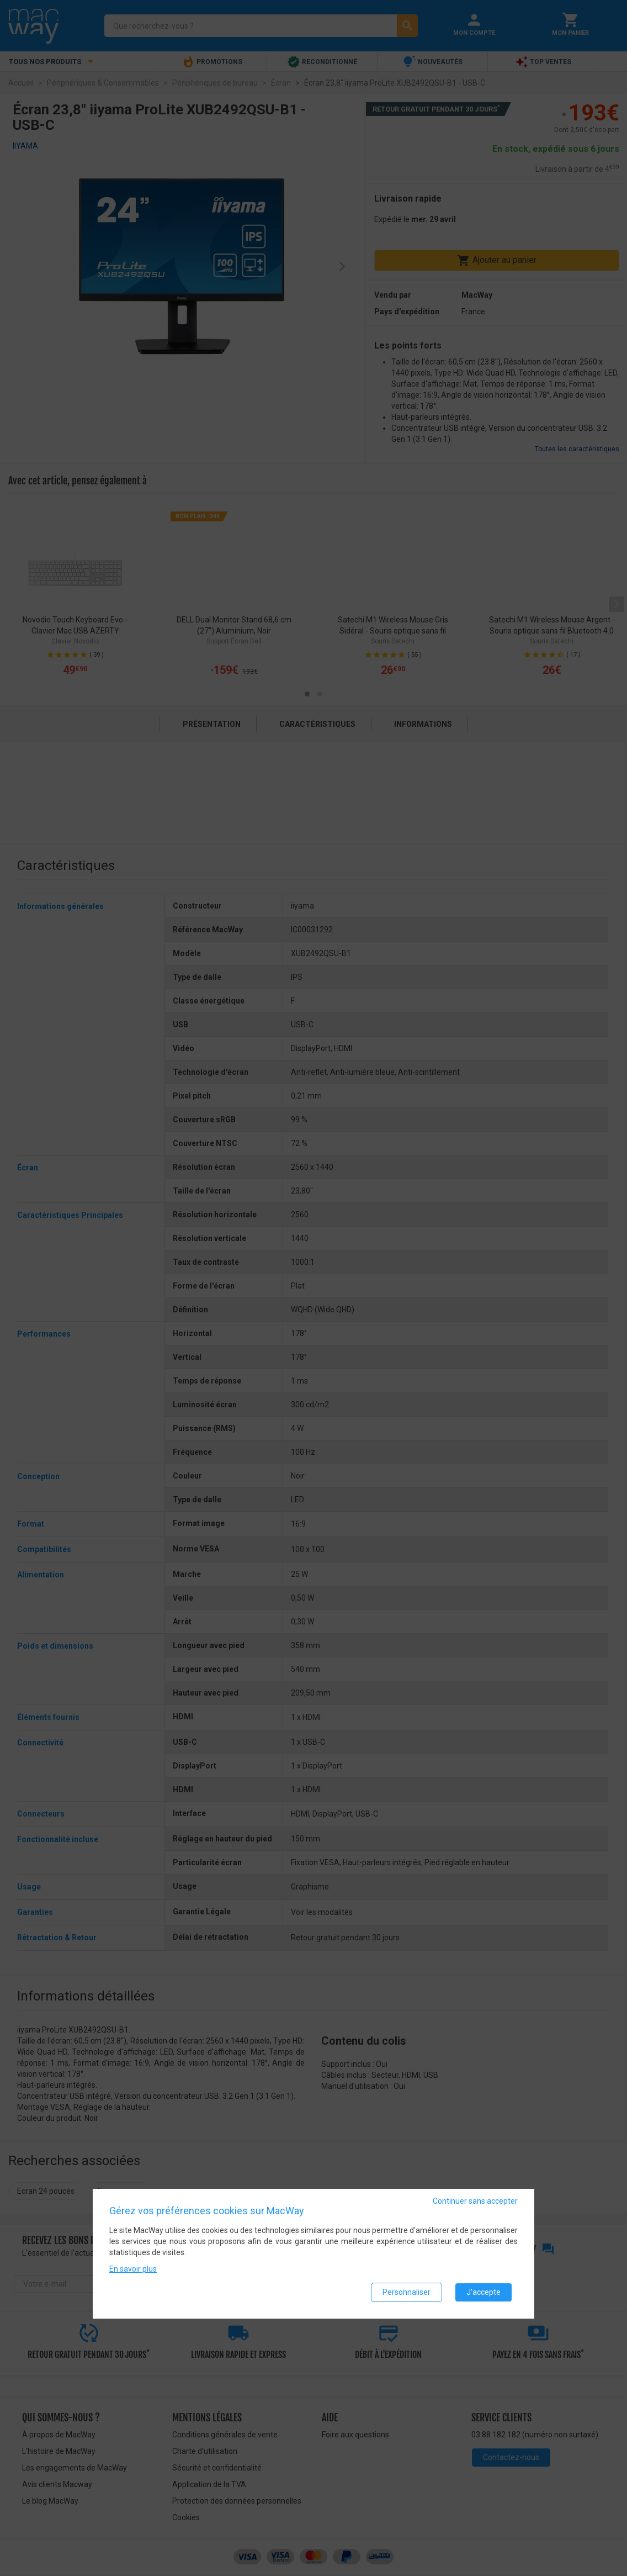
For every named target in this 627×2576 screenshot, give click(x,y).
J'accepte (483, 2292)
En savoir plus (133, 2268)
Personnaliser (406, 2292)
